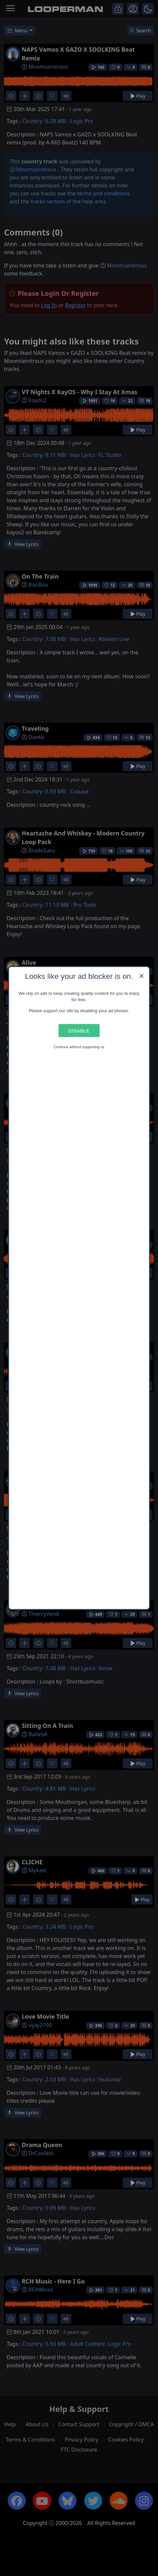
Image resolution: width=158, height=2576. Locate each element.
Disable (79, 1030)
